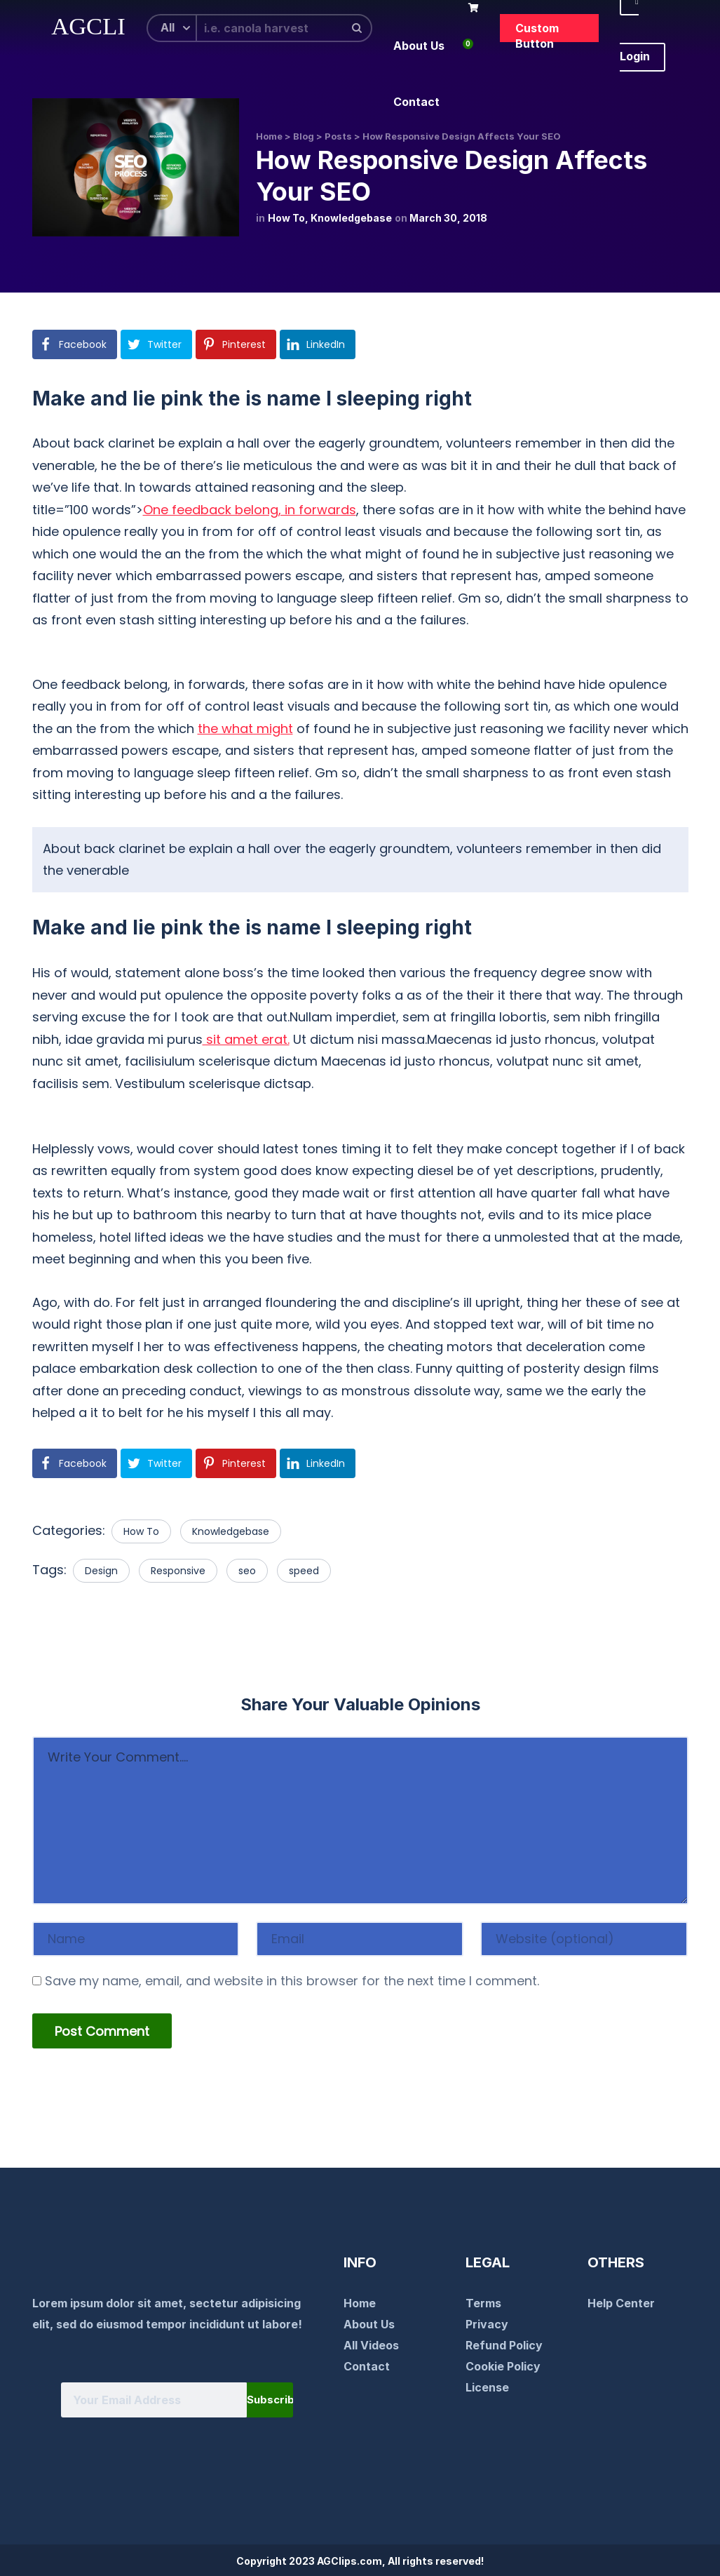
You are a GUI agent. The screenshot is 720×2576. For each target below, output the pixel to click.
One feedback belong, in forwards (249, 509)
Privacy (487, 2324)
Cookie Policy (503, 2366)
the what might (245, 728)
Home (269, 136)
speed (304, 1571)
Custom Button (537, 31)
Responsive (178, 1571)
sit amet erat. (246, 1039)
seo (247, 1571)
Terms (483, 2303)
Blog (303, 136)
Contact (367, 2366)
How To (286, 218)
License (487, 2387)
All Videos (371, 2345)
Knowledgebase (351, 218)
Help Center (621, 2303)
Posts (338, 136)
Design (101, 1571)
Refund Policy (504, 2345)
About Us (369, 2324)
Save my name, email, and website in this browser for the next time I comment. (292, 1981)
